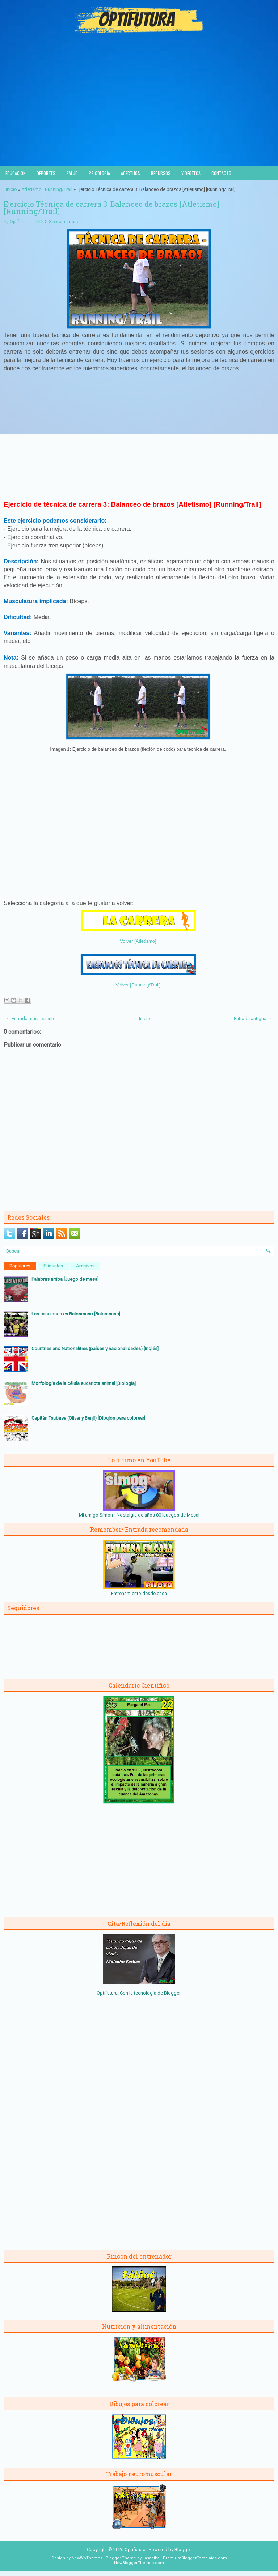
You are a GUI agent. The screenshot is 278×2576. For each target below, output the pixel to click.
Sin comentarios (65, 221)
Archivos (85, 1265)
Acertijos (130, 173)
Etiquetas (53, 1265)
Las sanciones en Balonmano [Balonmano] (75, 1314)
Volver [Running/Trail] (138, 985)
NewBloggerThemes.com (139, 2562)
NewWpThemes (87, 2558)
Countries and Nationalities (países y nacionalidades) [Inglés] (95, 1348)
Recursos (160, 173)
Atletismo (31, 189)
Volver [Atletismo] (138, 941)
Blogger (172, 1993)
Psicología (99, 173)
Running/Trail (58, 189)
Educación (15, 173)
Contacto (221, 173)
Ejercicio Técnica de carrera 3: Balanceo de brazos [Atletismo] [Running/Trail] (111, 207)
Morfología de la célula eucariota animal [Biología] (83, 1383)
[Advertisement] (139, 111)
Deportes (46, 173)
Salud (72, 173)
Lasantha (151, 2558)
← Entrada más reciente (30, 1018)
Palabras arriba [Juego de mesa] (64, 1279)
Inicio (11, 189)
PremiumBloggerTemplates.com (195, 2558)
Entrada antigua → (253, 1018)
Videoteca (191, 173)
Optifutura (20, 221)
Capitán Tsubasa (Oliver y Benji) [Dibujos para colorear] (88, 1418)
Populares (19, 1265)
